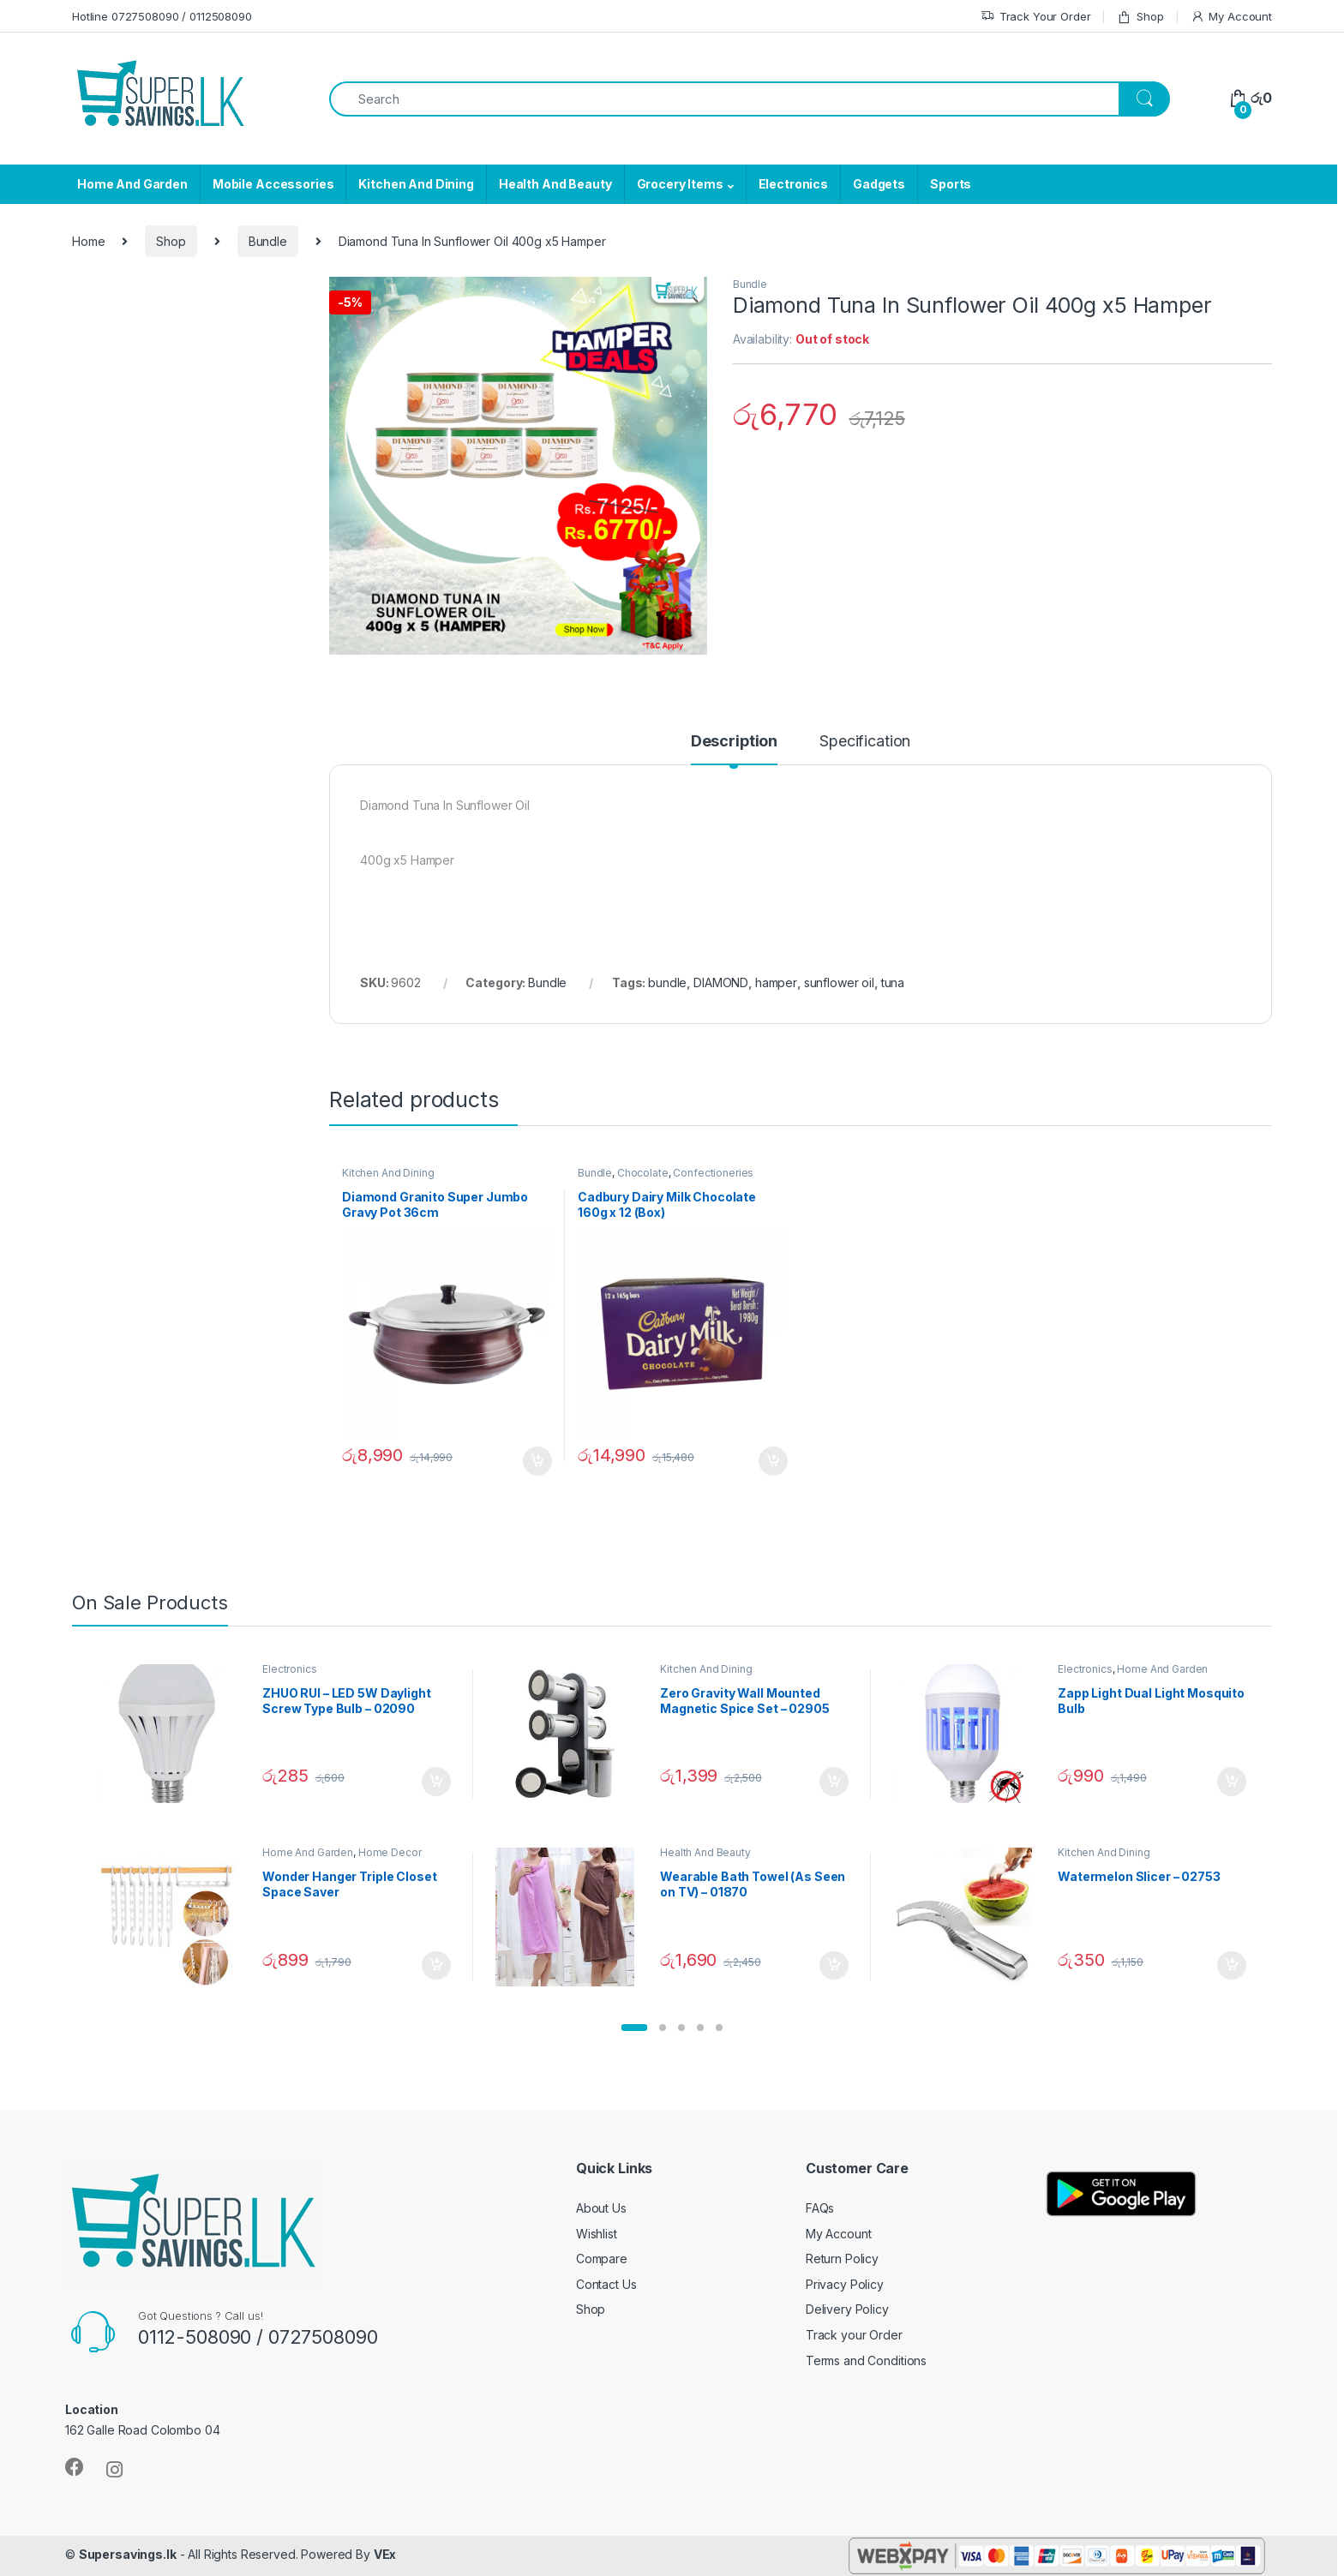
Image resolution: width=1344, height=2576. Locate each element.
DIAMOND (720, 982)
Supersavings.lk (128, 2554)
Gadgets (879, 184)
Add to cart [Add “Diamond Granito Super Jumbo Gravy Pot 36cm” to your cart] (537, 1461)
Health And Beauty (555, 184)
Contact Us (606, 2284)
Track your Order (854, 2334)
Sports (950, 184)
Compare (601, 2258)
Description (734, 742)
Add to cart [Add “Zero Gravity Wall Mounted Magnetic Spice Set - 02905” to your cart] (834, 1781)
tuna (892, 982)
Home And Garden (132, 184)
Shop (1140, 16)
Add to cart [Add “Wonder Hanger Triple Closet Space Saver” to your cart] (436, 1965)
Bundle (268, 241)
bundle (667, 982)
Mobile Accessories (273, 184)
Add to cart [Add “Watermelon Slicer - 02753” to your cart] (1231, 1965)
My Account (1231, 16)
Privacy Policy (845, 2284)
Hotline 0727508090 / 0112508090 (162, 16)
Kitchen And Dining (415, 184)
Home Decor (390, 1852)
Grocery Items (680, 184)
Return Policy (842, 2258)
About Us (601, 2208)
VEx (385, 2554)
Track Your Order (1036, 16)
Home (88, 241)
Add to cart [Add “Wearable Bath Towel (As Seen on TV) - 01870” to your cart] (834, 1965)
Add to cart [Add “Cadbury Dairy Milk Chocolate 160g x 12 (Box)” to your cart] (773, 1461)
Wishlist (596, 2233)
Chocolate (643, 1172)
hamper (776, 982)
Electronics (793, 184)
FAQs (820, 2208)
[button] (634, 2027)
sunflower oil (839, 982)
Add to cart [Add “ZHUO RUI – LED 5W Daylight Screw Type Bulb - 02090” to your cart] (436, 1781)
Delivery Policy (847, 2309)
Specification (864, 742)
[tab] (734, 749)
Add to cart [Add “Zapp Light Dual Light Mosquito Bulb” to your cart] (1231, 1781)
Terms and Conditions (866, 2360)
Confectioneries (713, 1172)
